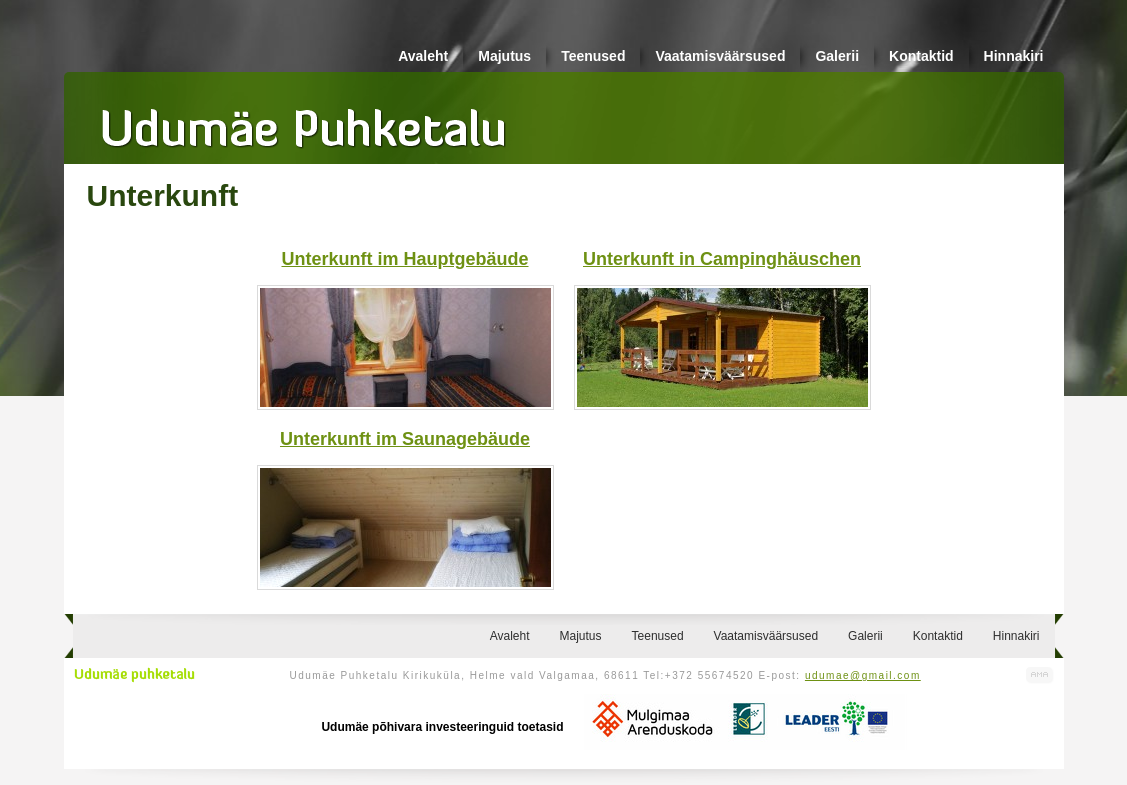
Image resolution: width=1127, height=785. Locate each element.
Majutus (504, 56)
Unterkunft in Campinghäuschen (722, 259)
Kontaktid (921, 56)
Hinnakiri (1014, 56)
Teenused (593, 56)
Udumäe (304, 121)
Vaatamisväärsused (720, 56)
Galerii (837, 56)
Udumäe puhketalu (134, 675)
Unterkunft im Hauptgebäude (404, 259)
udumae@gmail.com (863, 675)
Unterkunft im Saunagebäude (405, 439)
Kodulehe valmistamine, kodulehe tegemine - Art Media (1040, 675)
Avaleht (423, 56)
